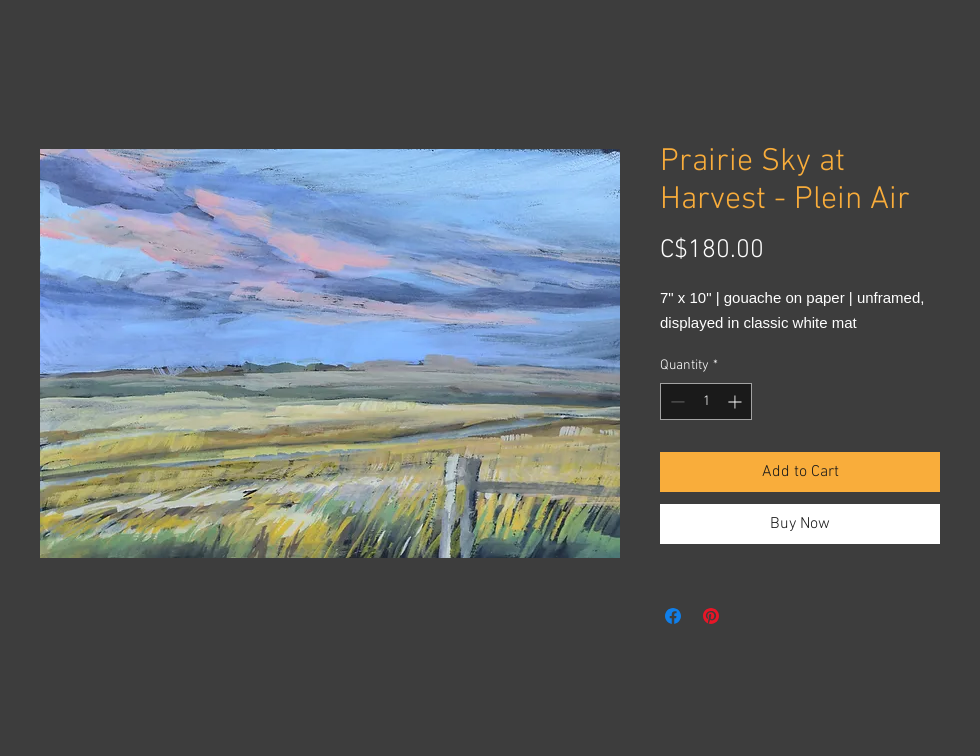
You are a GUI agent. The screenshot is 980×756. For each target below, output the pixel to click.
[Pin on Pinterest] (711, 616)
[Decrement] (675, 401)
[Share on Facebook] (673, 616)
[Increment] (736, 401)
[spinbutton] (706, 401)
